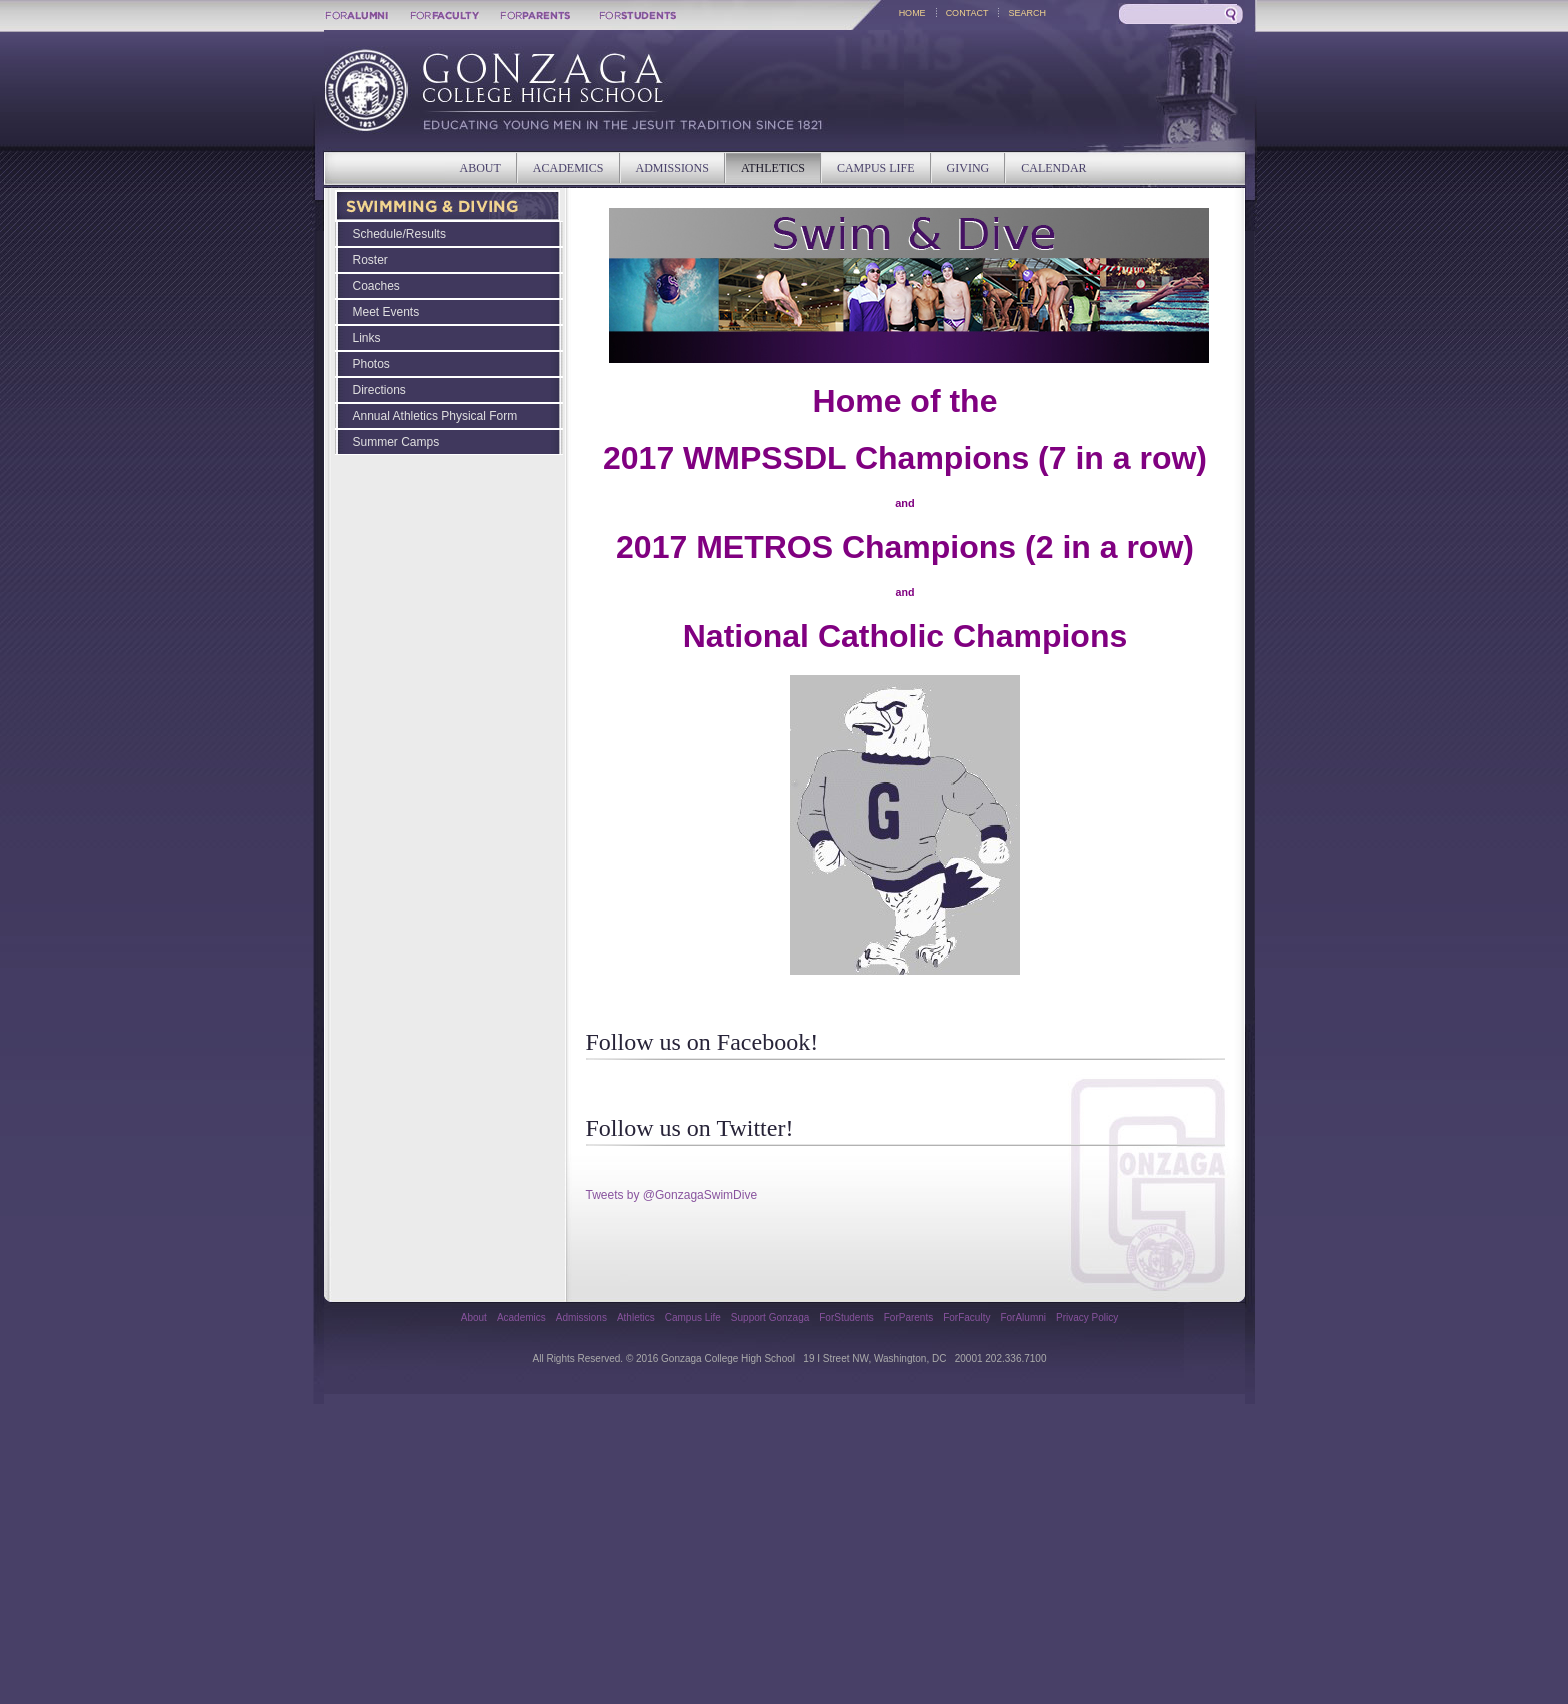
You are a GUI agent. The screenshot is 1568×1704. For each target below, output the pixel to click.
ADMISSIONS (672, 168)
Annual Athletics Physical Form (435, 416)
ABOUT (480, 168)
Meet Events (386, 312)
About (474, 1317)
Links (367, 338)
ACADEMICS (568, 168)
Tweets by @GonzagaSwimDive (672, 1195)
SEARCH (1027, 13)
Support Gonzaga (770, 1317)
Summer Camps (396, 442)
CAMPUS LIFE (876, 168)
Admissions (581, 1317)
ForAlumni (1023, 1317)
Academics (521, 1317)
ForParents (908, 1317)
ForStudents (846, 1317)
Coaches (376, 286)
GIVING (968, 168)
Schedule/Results (399, 234)
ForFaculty (966, 1317)
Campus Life (693, 1317)
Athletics (636, 1317)
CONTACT (967, 13)
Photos (371, 364)
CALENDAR (1053, 168)
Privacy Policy (1087, 1317)
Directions (379, 390)
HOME (912, 13)
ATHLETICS (773, 168)
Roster (370, 260)
